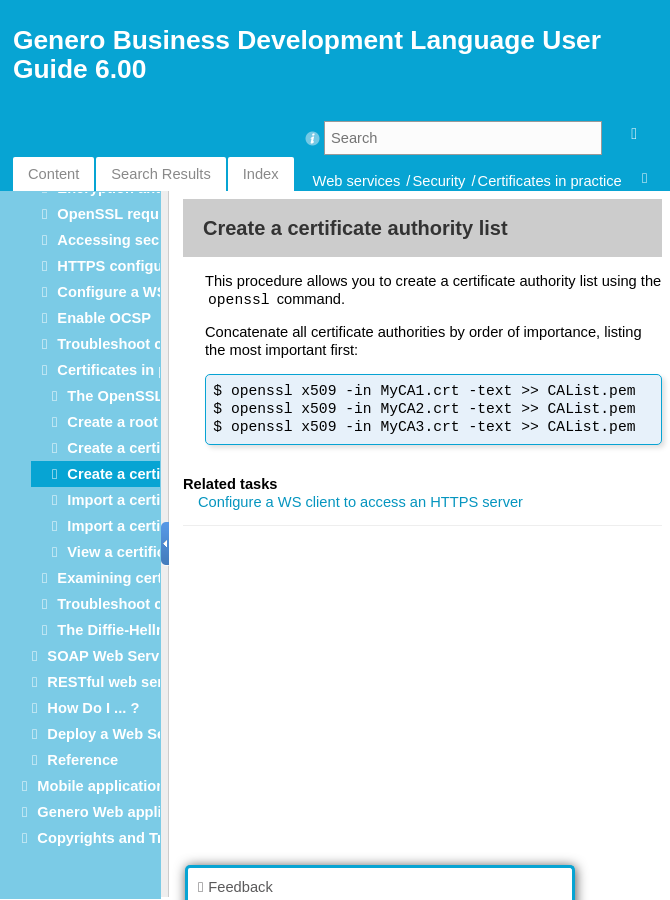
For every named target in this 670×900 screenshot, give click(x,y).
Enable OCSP (104, 318)
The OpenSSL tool (130, 396)
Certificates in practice (550, 181)
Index (261, 174)
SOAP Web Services (117, 656)
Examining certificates (135, 578)
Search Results (160, 174)
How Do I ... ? (93, 708)
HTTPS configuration (130, 266)
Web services (357, 181)
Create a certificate (132, 448)
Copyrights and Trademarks (134, 838)
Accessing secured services (155, 240)
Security (438, 181)
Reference (82, 760)
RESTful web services (123, 682)
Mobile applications (105, 786)
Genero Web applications (125, 812)
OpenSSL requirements (138, 214)
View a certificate (126, 552)
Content (53, 174)
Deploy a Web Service (123, 734)
